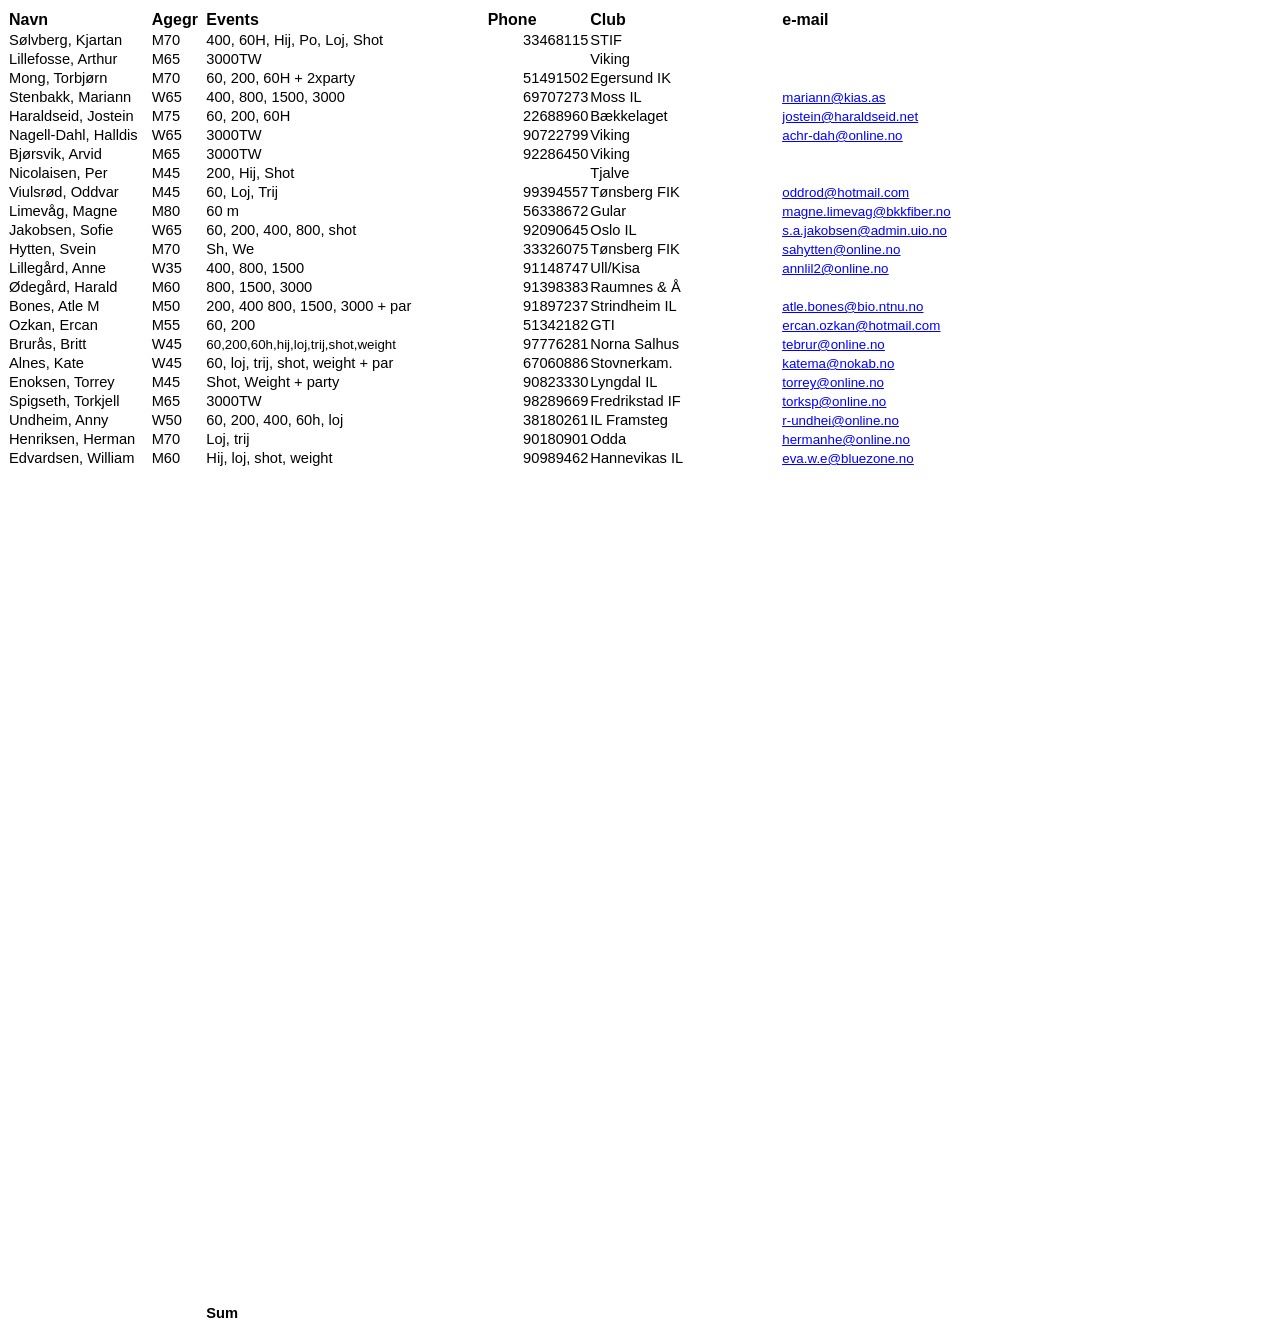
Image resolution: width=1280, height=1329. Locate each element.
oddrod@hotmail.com (845, 192)
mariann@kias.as (833, 97)
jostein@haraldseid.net (850, 116)
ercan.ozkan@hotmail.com (861, 325)
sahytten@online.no (841, 249)
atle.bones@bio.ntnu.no (852, 306)
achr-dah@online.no (842, 135)
